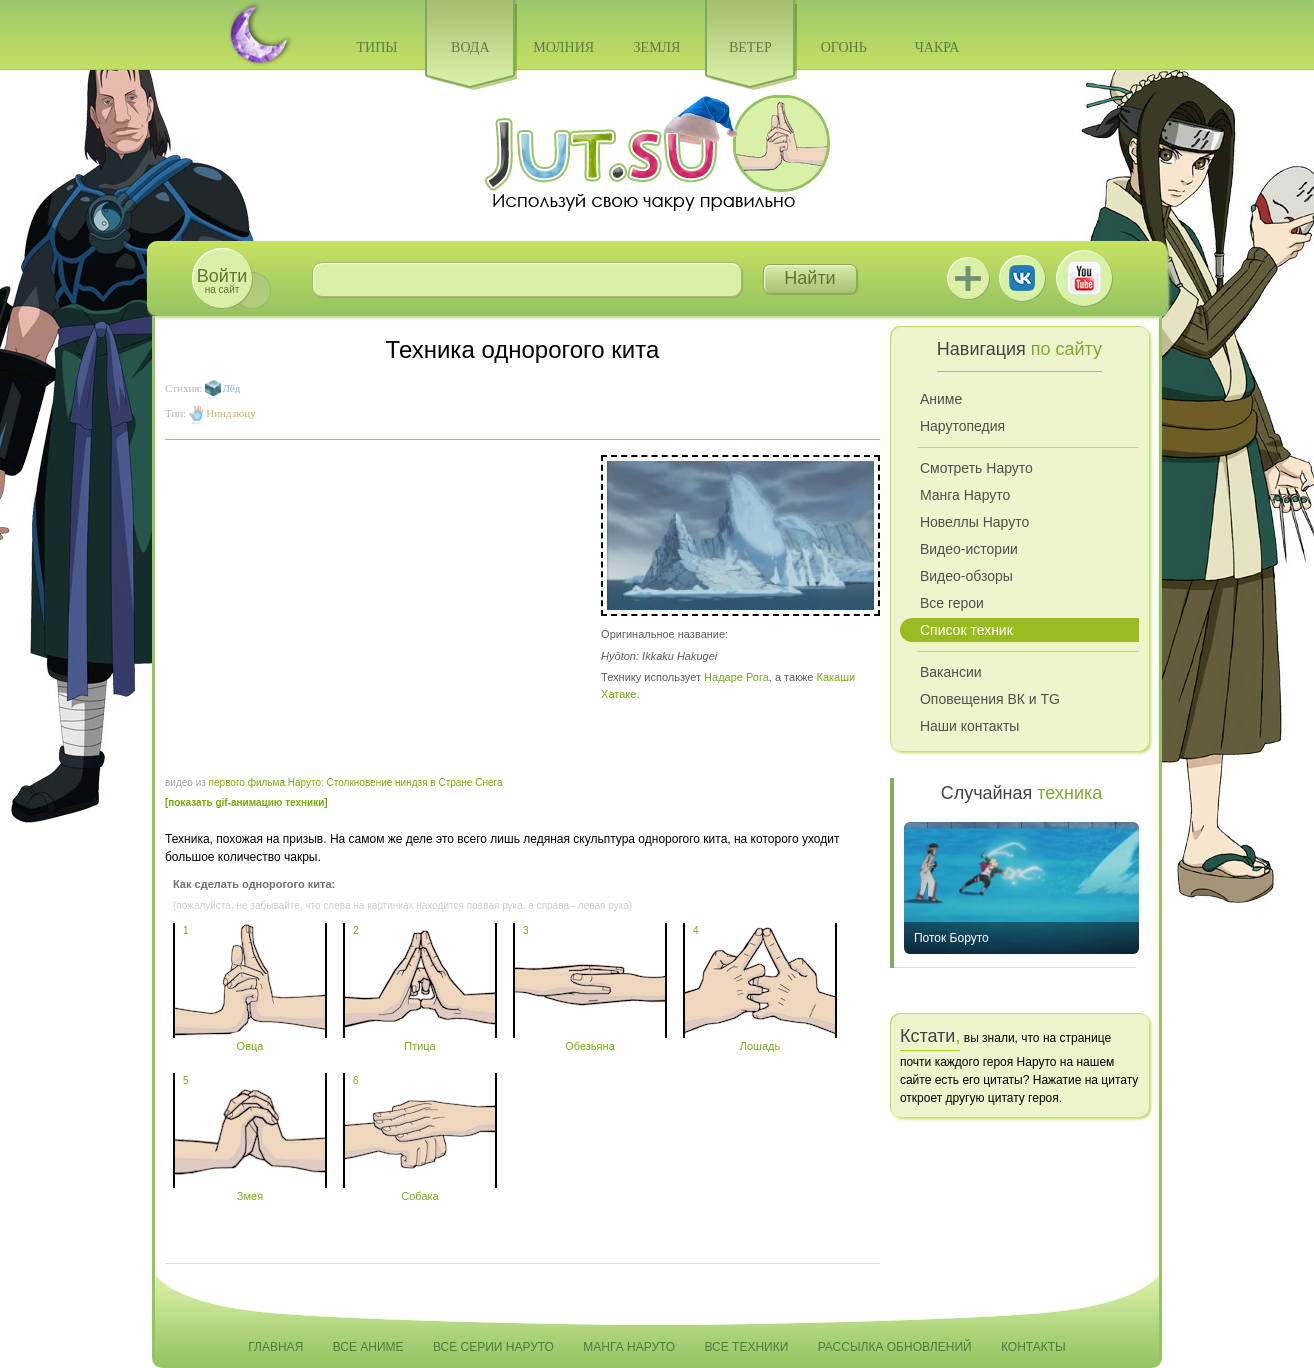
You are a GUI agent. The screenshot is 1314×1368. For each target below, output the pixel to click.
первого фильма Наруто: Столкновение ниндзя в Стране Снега (356, 782)
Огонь (844, 47)
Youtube (1084, 278)
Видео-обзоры (966, 576)
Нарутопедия (962, 426)
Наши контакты (969, 726)
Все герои (952, 603)
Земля (657, 47)
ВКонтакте (1022, 278)
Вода (470, 47)
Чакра (937, 47)
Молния (563, 47)
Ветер (750, 47)
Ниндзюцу (230, 413)
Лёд (231, 388)
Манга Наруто (965, 495)
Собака (420, 1190)
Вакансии (951, 672)
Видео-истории (969, 549)
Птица (420, 1040)
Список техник (966, 630)
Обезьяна (590, 1040)
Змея (250, 1190)
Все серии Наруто (493, 1347)
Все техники (746, 1347)
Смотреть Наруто (976, 468)
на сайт (222, 280)
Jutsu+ (968, 278)
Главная (275, 1347)
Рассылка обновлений (895, 1347)
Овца (250, 1040)
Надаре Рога (736, 677)
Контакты (1033, 1347)
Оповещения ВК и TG (990, 699)
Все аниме (368, 1347)
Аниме (941, 399)
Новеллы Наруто (974, 522)
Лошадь (760, 1040)
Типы (376, 47)
